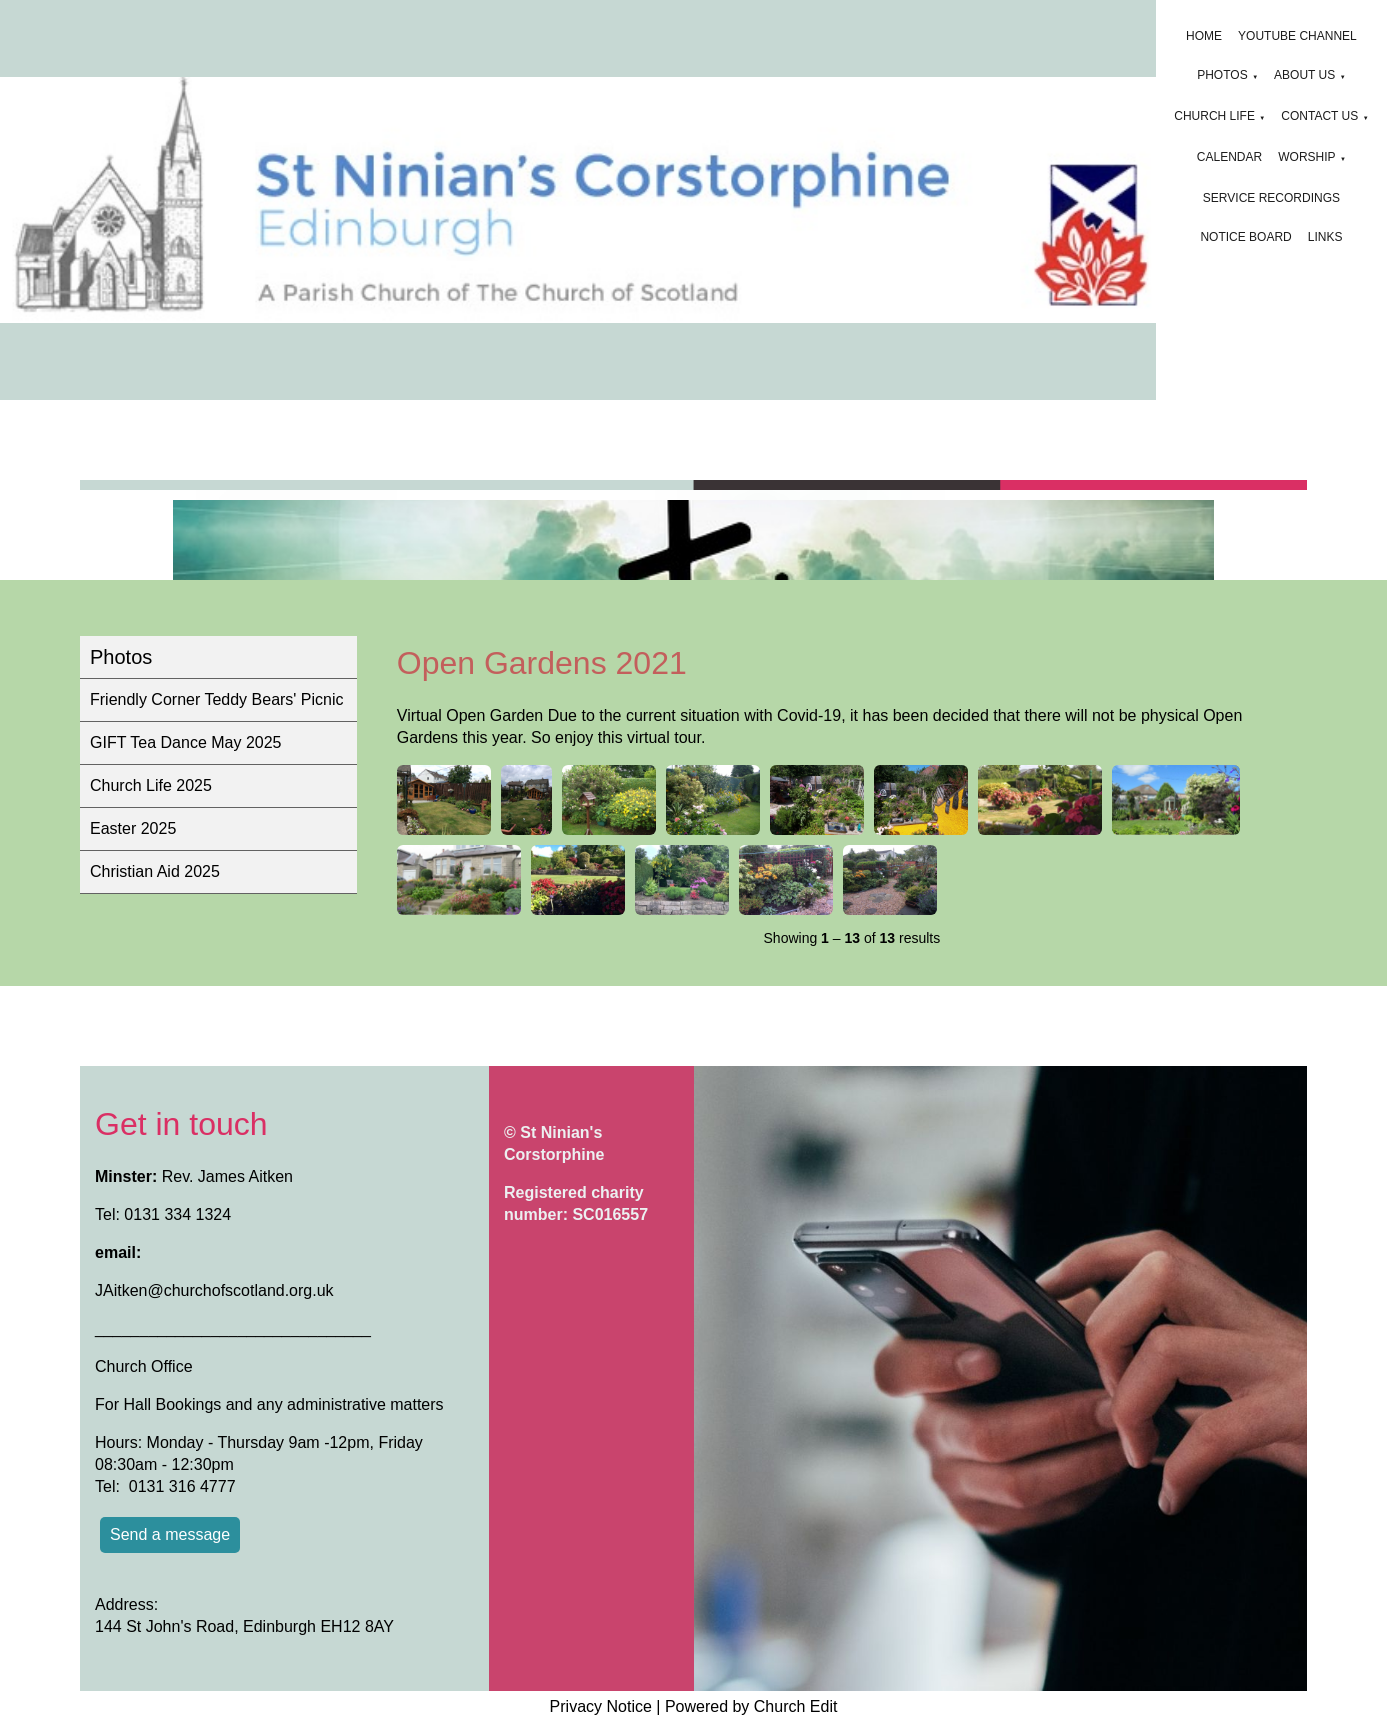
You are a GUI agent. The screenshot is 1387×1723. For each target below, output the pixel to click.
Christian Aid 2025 (155, 871)
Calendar (1229, 157)
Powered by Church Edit (751, 1706)
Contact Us (1319, 116)
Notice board (1245, 237)
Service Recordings (1271, 198)
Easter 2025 (133, 828)
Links (1325, 237)
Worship (1306, 157)
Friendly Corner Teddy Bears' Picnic (217, 699)
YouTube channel (1297, 36)
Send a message (170, 1534)
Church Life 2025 (151, 785)
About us (1304, 75)
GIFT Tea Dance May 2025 (186, 742)
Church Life (1214, 116)
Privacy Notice (601, 1706)
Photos (1222, 75)
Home (1204, 36)
